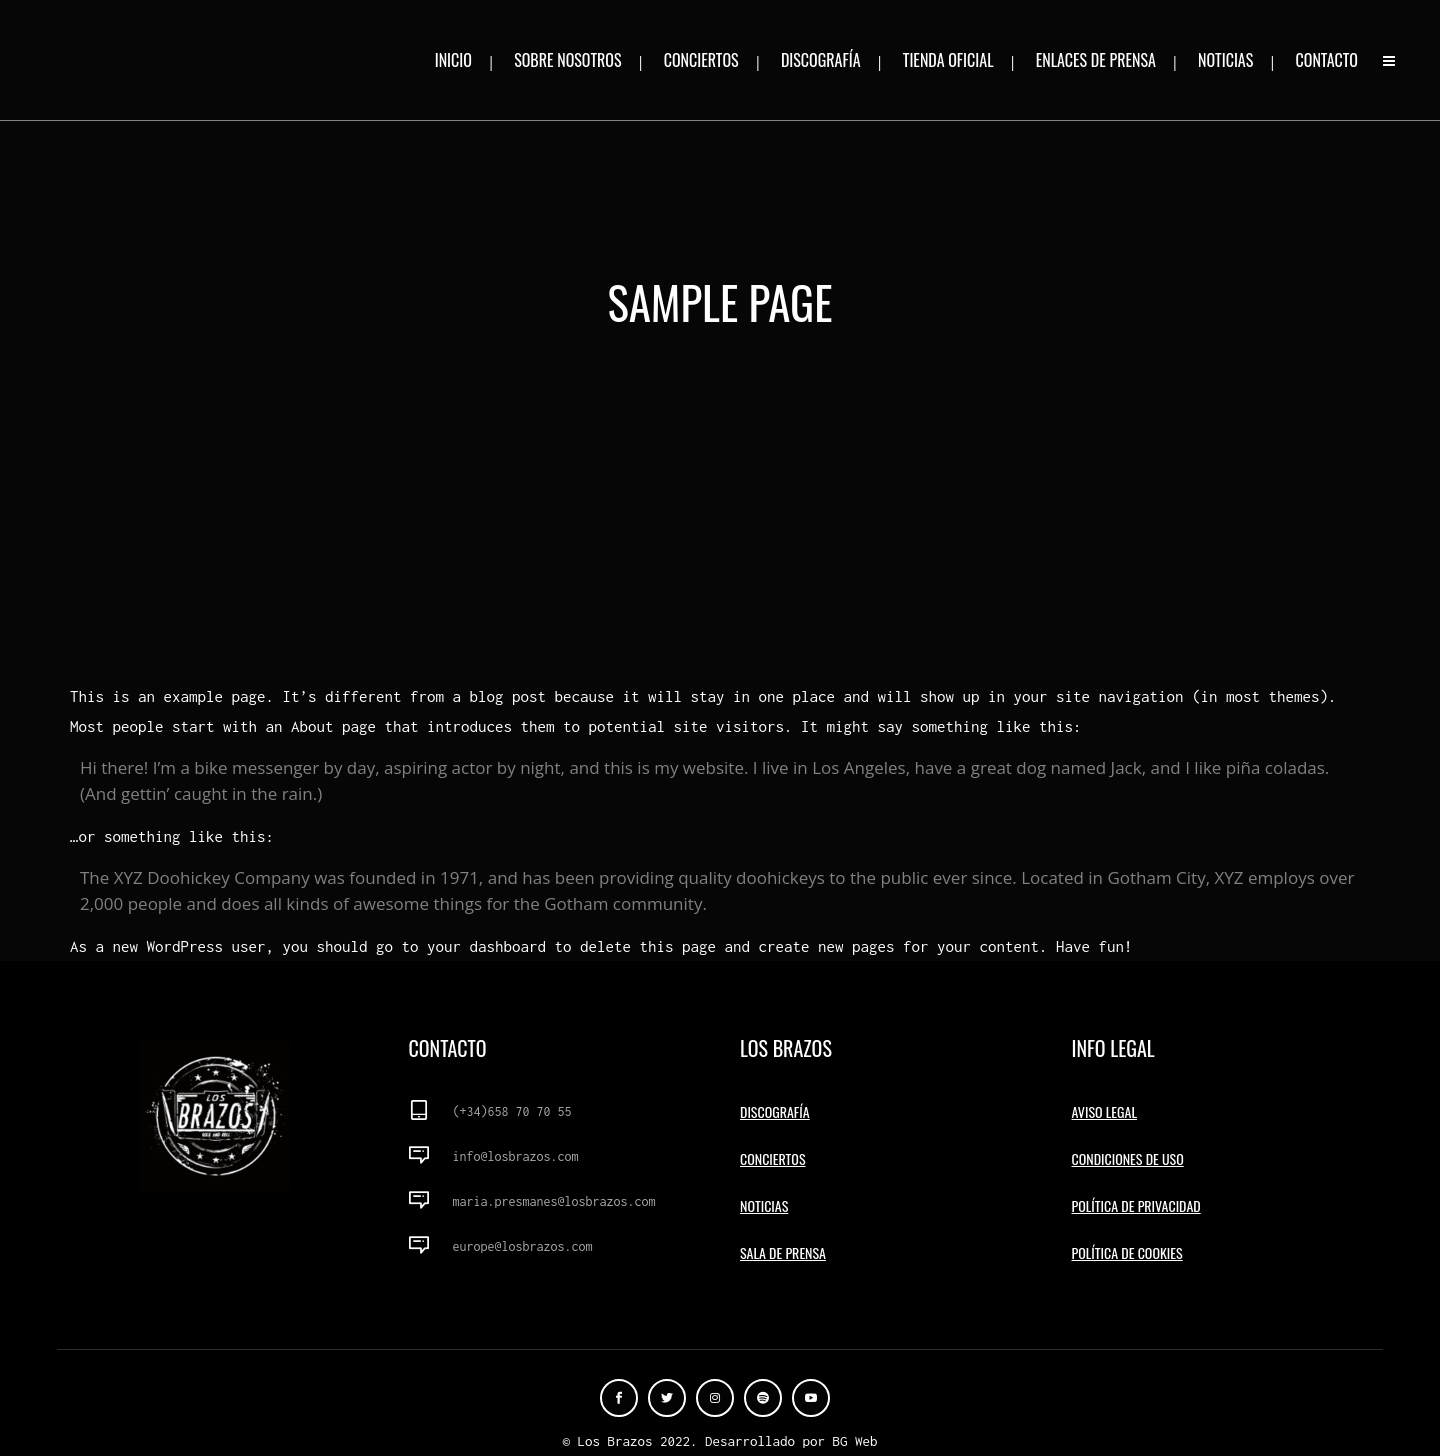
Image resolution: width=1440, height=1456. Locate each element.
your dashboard (486, 946)
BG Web (855, 1441)
